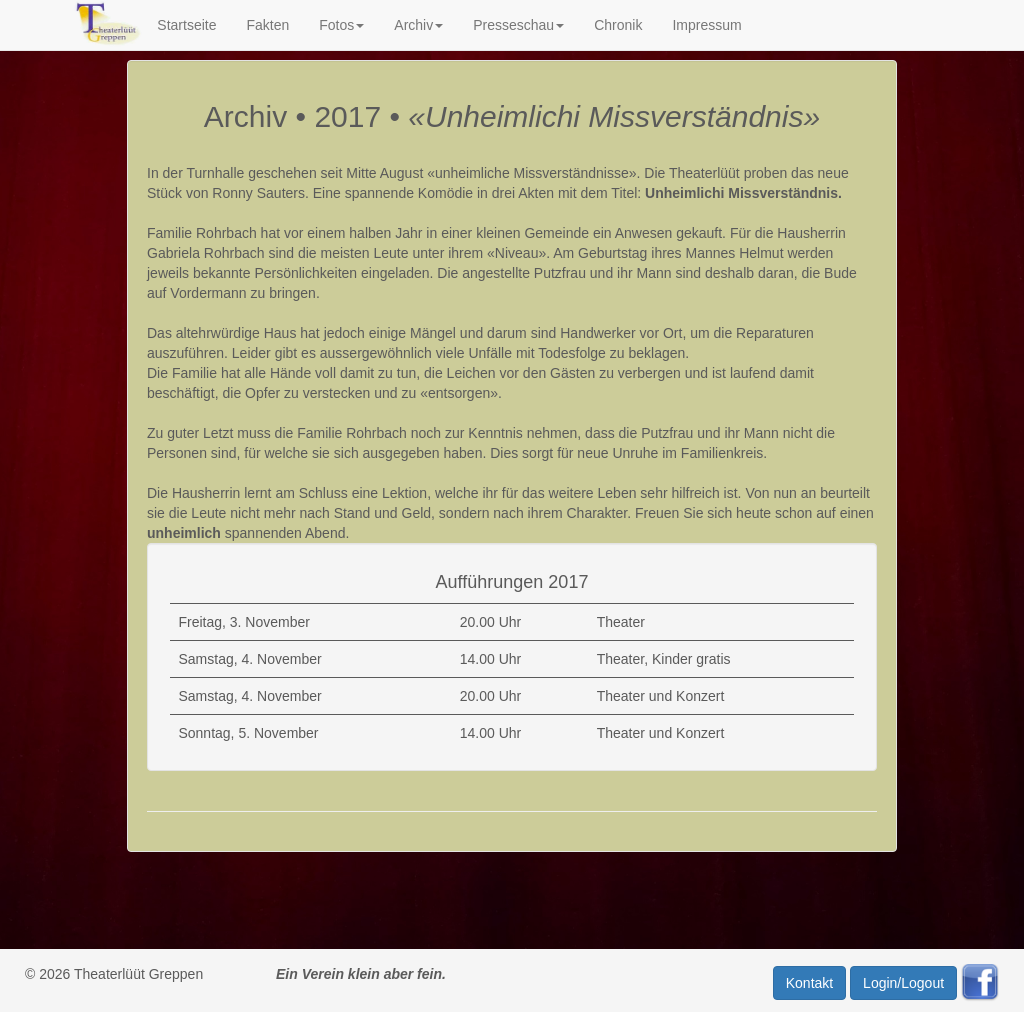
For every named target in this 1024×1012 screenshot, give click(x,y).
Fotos (341, 25)
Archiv (418, 25)
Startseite (186, 25)
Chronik (618, 25)
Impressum (706, 25)
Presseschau (518, 25)
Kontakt (809, 983)
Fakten (267, 25)
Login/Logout (903, 983)
